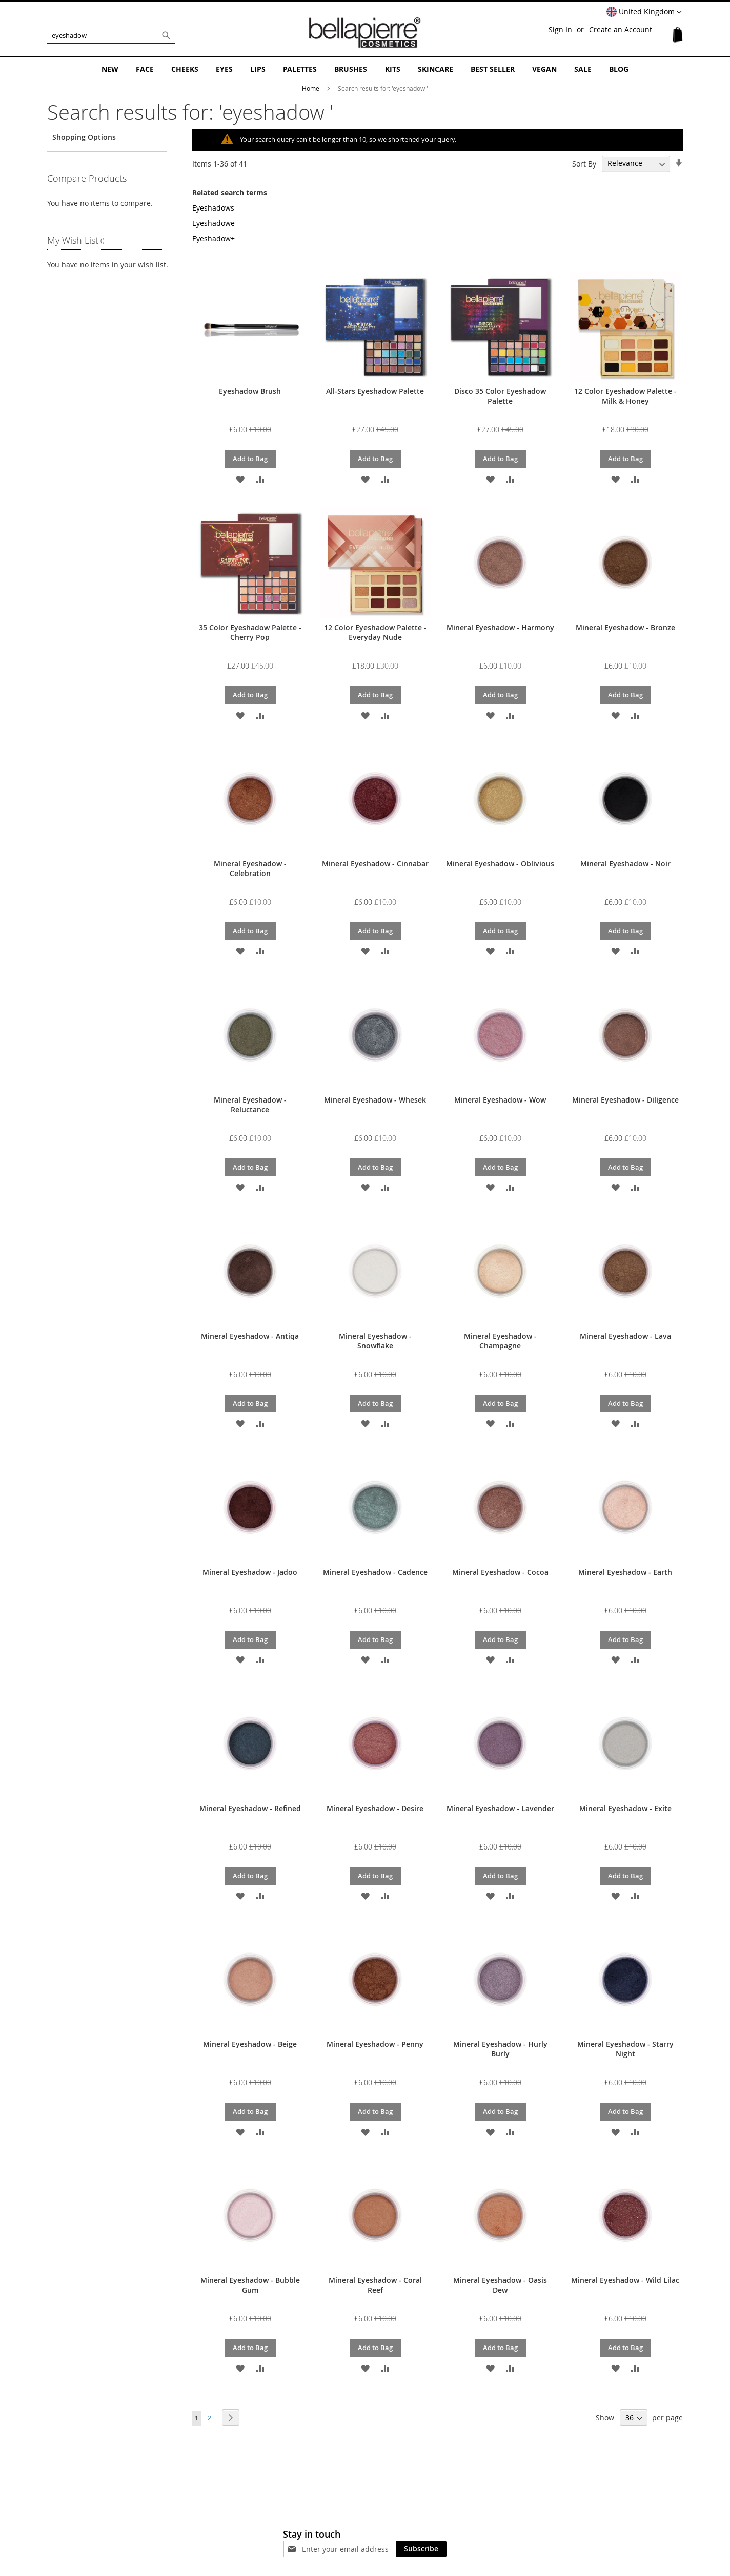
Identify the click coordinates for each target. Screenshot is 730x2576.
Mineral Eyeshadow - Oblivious (500, 863)
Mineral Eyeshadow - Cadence (375, 1572)
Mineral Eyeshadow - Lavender (500, 1808)
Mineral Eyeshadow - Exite (625, 1808)
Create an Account (620, 29)
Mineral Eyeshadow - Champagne (500, 1341)
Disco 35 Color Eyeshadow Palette (500, 396)
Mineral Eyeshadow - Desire (375, 1808)
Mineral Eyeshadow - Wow (500, 1100)
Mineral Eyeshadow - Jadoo (249, 1572)
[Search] (166, 35)
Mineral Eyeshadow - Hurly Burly (500, 2049)
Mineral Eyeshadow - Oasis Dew (500, 2285)
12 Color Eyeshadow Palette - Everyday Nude (375, 632)
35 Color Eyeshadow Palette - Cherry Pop (250, 632)
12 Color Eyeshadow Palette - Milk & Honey (625, 396)
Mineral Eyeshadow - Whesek (375, 1100)
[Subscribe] (421, 2549)
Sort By (584, 163)
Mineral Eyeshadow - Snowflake (375, 1341)
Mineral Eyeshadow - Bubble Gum (250, 2285)
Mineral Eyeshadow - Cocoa (500, 1572)
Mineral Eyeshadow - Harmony (500, 627)
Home (311, 88)
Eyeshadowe (213, 223)
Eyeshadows (213, 208)
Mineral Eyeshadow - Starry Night (625, 2049)
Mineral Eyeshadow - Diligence (625, 1100)
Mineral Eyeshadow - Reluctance (250, 1104)
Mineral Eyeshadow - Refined (250, 1808)
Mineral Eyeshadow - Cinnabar (375, 863)
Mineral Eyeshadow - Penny (375, 2044)
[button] (644, 12)
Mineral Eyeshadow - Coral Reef (375, 2285)
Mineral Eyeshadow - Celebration (250, 868)
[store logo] (365, 33)
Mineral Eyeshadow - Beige (250, 2044)
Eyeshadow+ (213, 238)
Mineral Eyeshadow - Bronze (625, 627)
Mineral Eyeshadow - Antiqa (250, 1336)
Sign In (560, 29)
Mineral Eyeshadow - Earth (625, 1572)
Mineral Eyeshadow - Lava (625, 1336)
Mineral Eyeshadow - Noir (625, 863)
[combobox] (111, 35)
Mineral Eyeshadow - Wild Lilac (625, 2280)
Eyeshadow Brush (250, 391)
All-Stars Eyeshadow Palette (375, 391)
